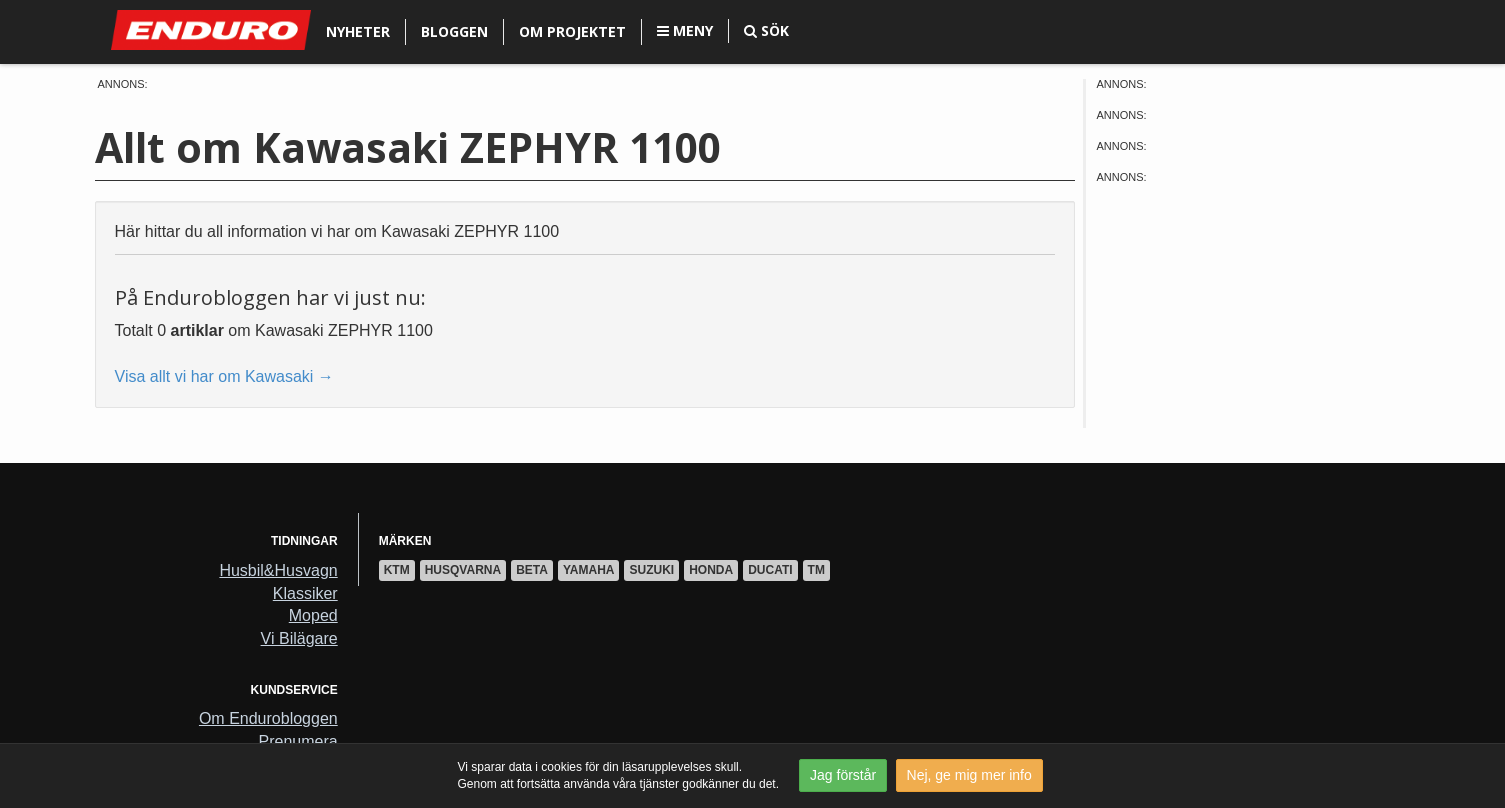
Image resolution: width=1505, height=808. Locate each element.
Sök (766, 30)
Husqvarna (463, 570)
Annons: (123, 84)
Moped (313, 615)
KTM (397, 570)
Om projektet (572, 31)
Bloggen (454, 31)
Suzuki (651, 570)
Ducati (770, 570)
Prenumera (298, 741)
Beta (532, 570)
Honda (711, 570)
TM (816, 570)
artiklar (197, 330)
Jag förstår (843, 775)
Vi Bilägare (299, 638)
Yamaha (589, 570)
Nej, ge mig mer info (969, 775)
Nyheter (358, 31)
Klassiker (305, 593)
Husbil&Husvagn (278, 570)
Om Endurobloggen (268, 718)
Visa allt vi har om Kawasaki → (224, 376)
